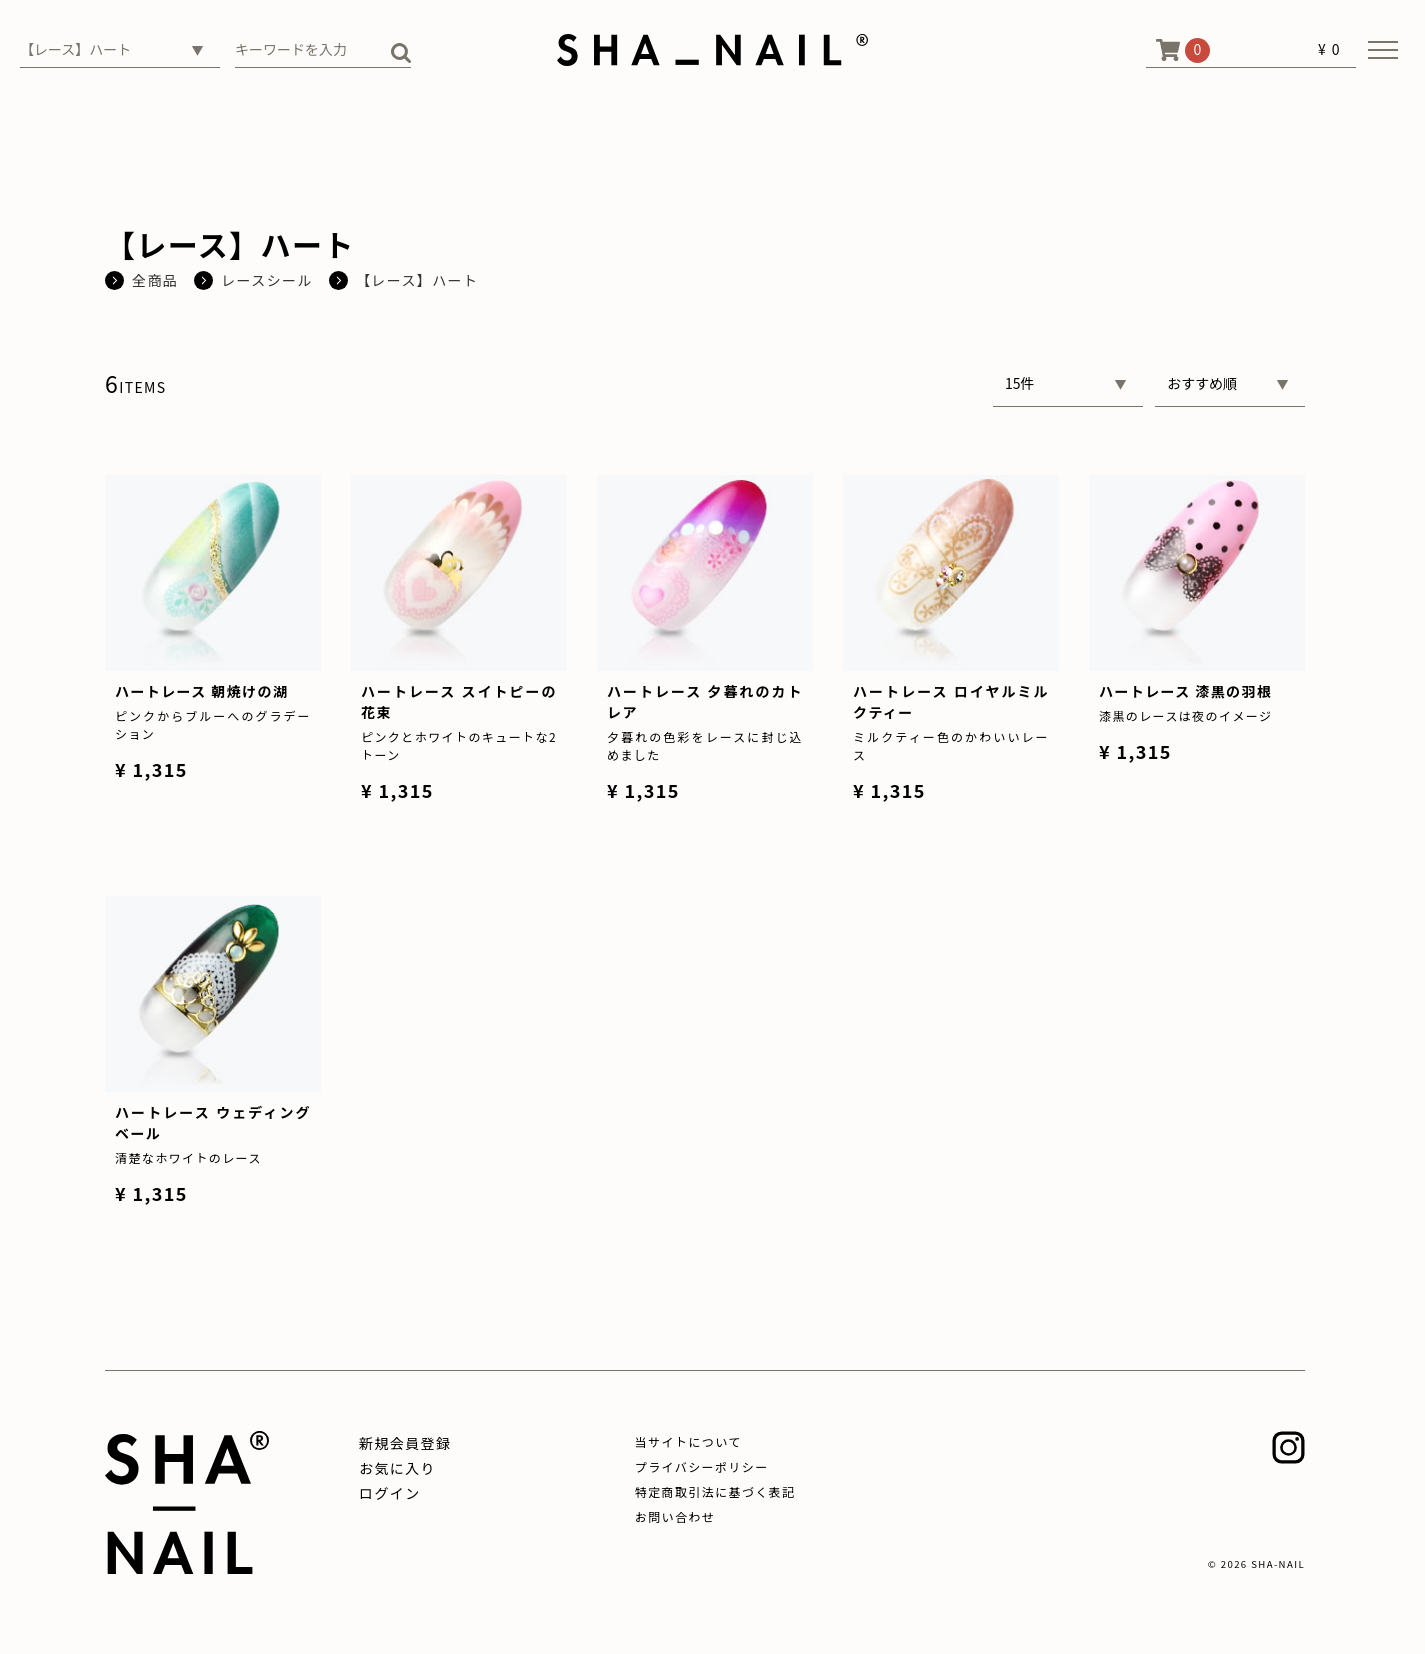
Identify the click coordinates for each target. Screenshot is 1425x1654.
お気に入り (397, 1468)
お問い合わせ (675, 1516)
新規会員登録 (405, 1443)
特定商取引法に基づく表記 (715, 1491)
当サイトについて (688, 1441)
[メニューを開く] (1383, 50)
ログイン (390, 1493)
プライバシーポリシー (702, 1466)
